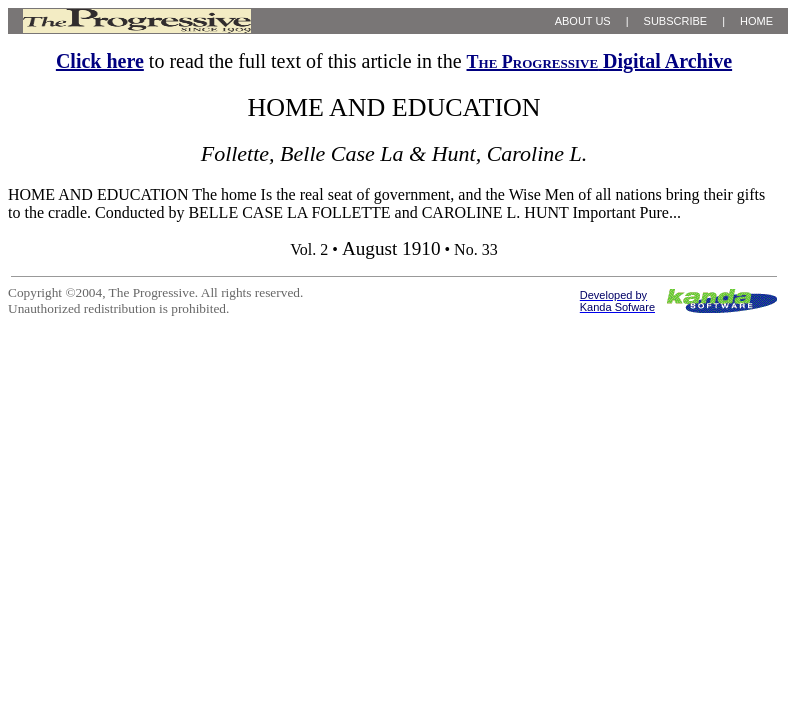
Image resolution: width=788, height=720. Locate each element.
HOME (756, 21)
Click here (100, 61)
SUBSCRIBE (676, 21)
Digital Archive (600, 61)
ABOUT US (583, 21)
